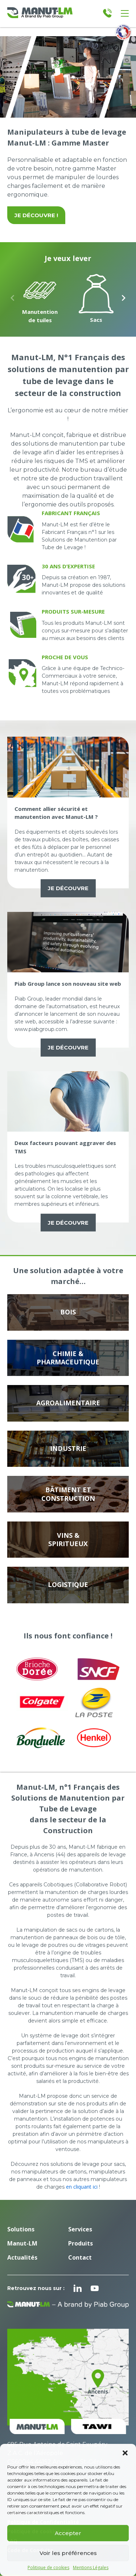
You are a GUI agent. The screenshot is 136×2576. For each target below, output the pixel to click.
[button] (125, 2453)
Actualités (22, 2257)
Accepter (68, 2533)
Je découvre (68, 888)
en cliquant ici (82, 2186)
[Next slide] (124, 298)
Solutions (20, 2229)
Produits (80, 2243)
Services (80, 2229)
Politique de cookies (48, 2568)
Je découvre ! (36, 215)
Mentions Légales (90, 2568)
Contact (80, 2257)
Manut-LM (22, 2243)
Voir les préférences (68, 2553)
